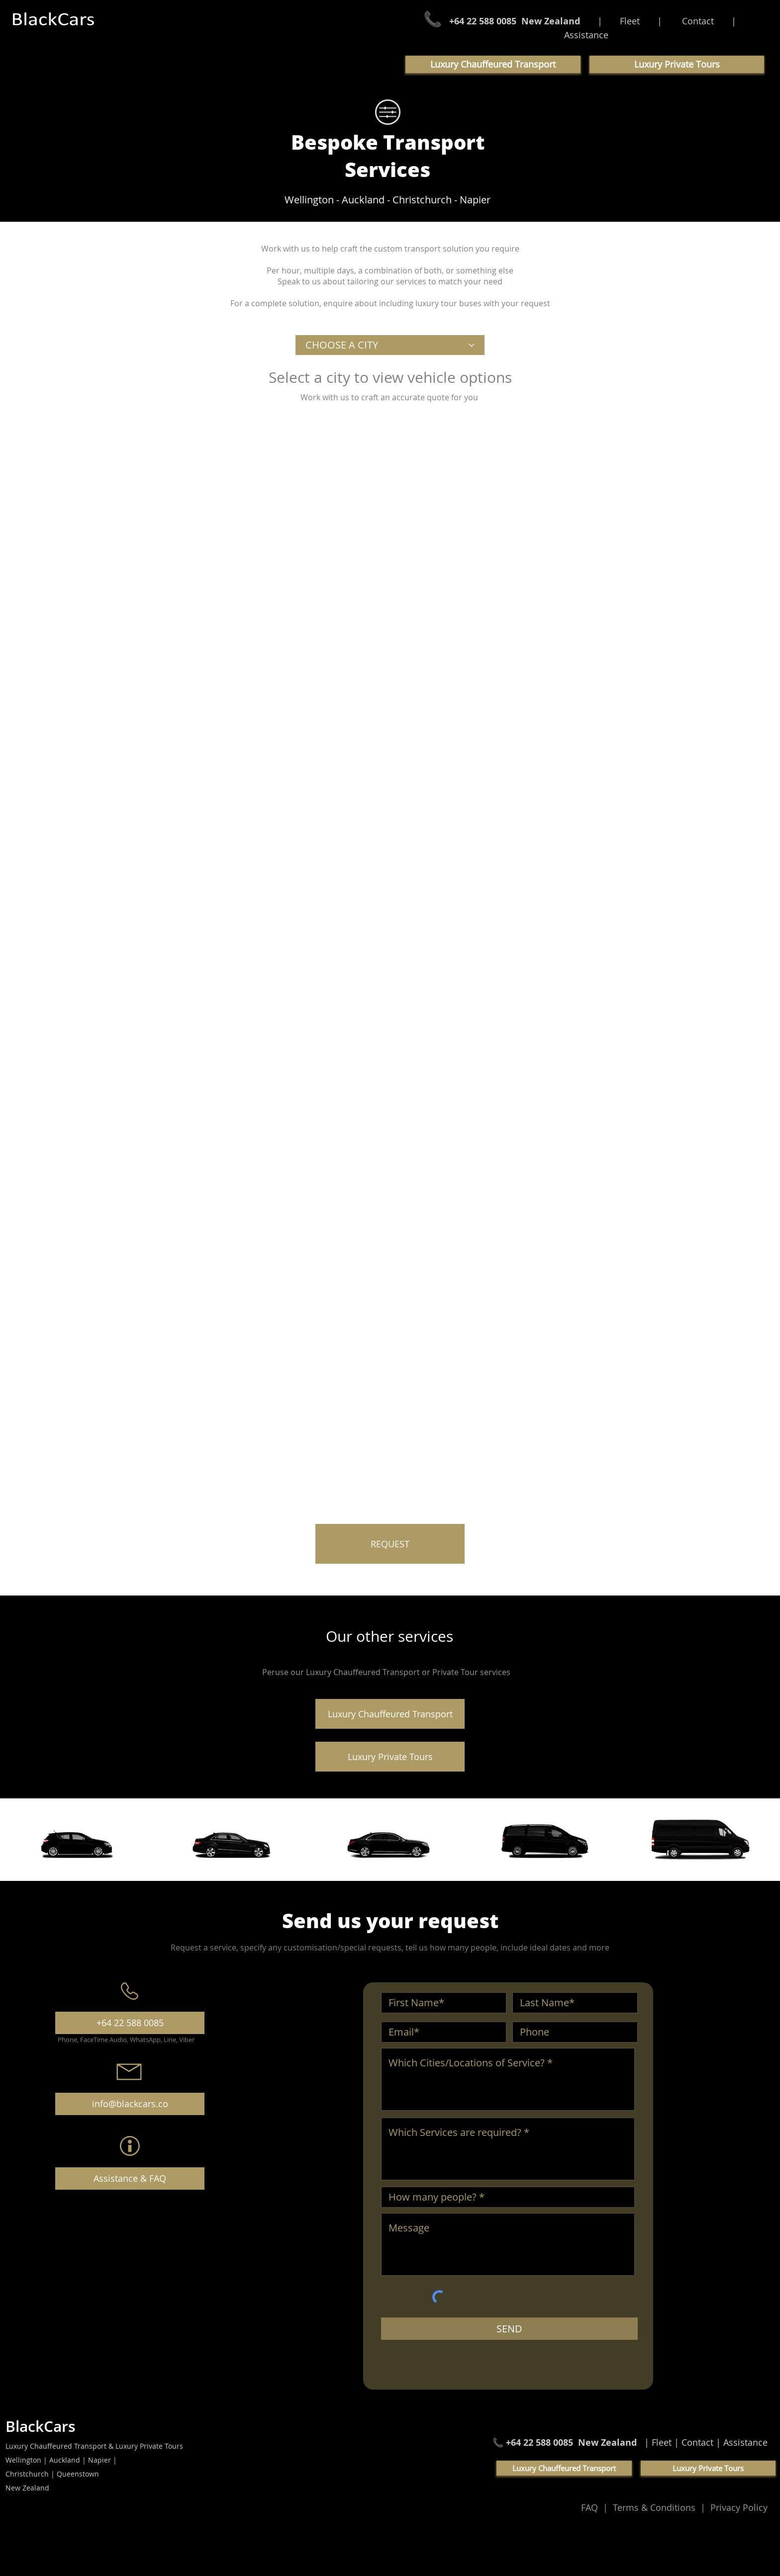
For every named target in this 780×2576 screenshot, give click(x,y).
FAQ (592, 2507)
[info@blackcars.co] (129, 2104)
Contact (698, 21)
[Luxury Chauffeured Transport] (390, 1714)
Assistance (586, 35)
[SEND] (509, 2328)
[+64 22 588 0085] (129, 2023)
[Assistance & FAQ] (129, 2178)
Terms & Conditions (655, 2507)
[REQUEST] (390, 1544)
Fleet (630, 21)
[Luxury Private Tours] (390, 1757)
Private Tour (456, 1672)
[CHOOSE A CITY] (390, 345)
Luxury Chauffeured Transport (364, 1672)
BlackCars (40, 2426)
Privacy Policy (738, 2507)
